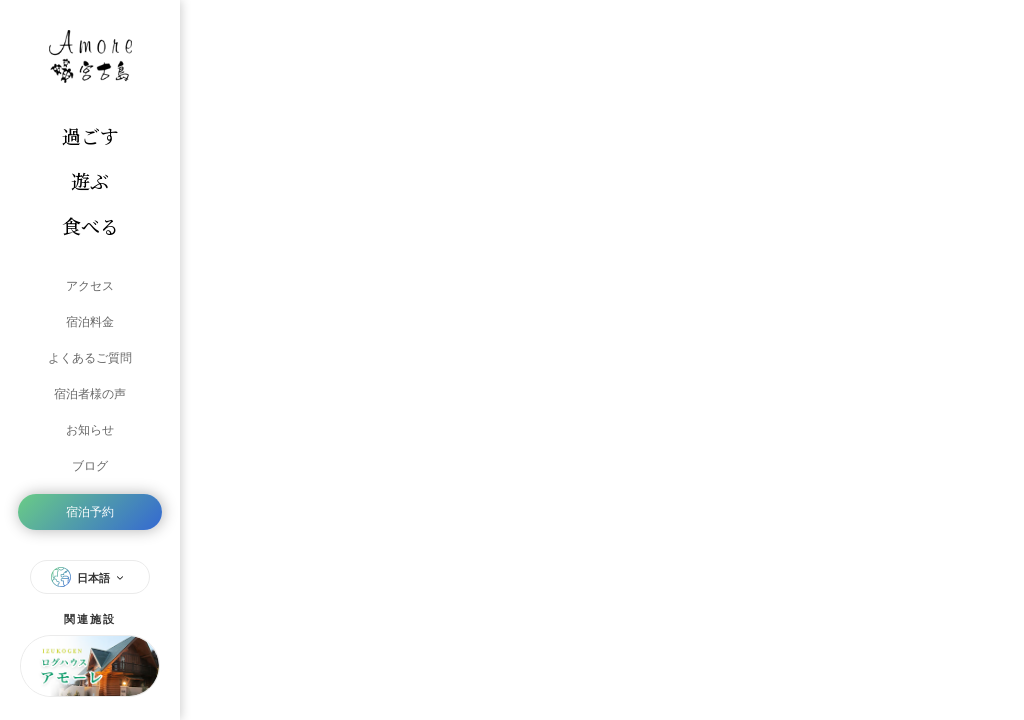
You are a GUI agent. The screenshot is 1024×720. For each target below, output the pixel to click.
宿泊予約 (90, 512)
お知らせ (90, 430)
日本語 (90, 577)
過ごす (90, 135)
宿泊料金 (90, 322)
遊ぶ (90, 180)
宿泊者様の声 (90, 394)
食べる (90, 225)
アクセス (90, 286)
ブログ (90, 466)
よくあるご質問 (90, 358)
